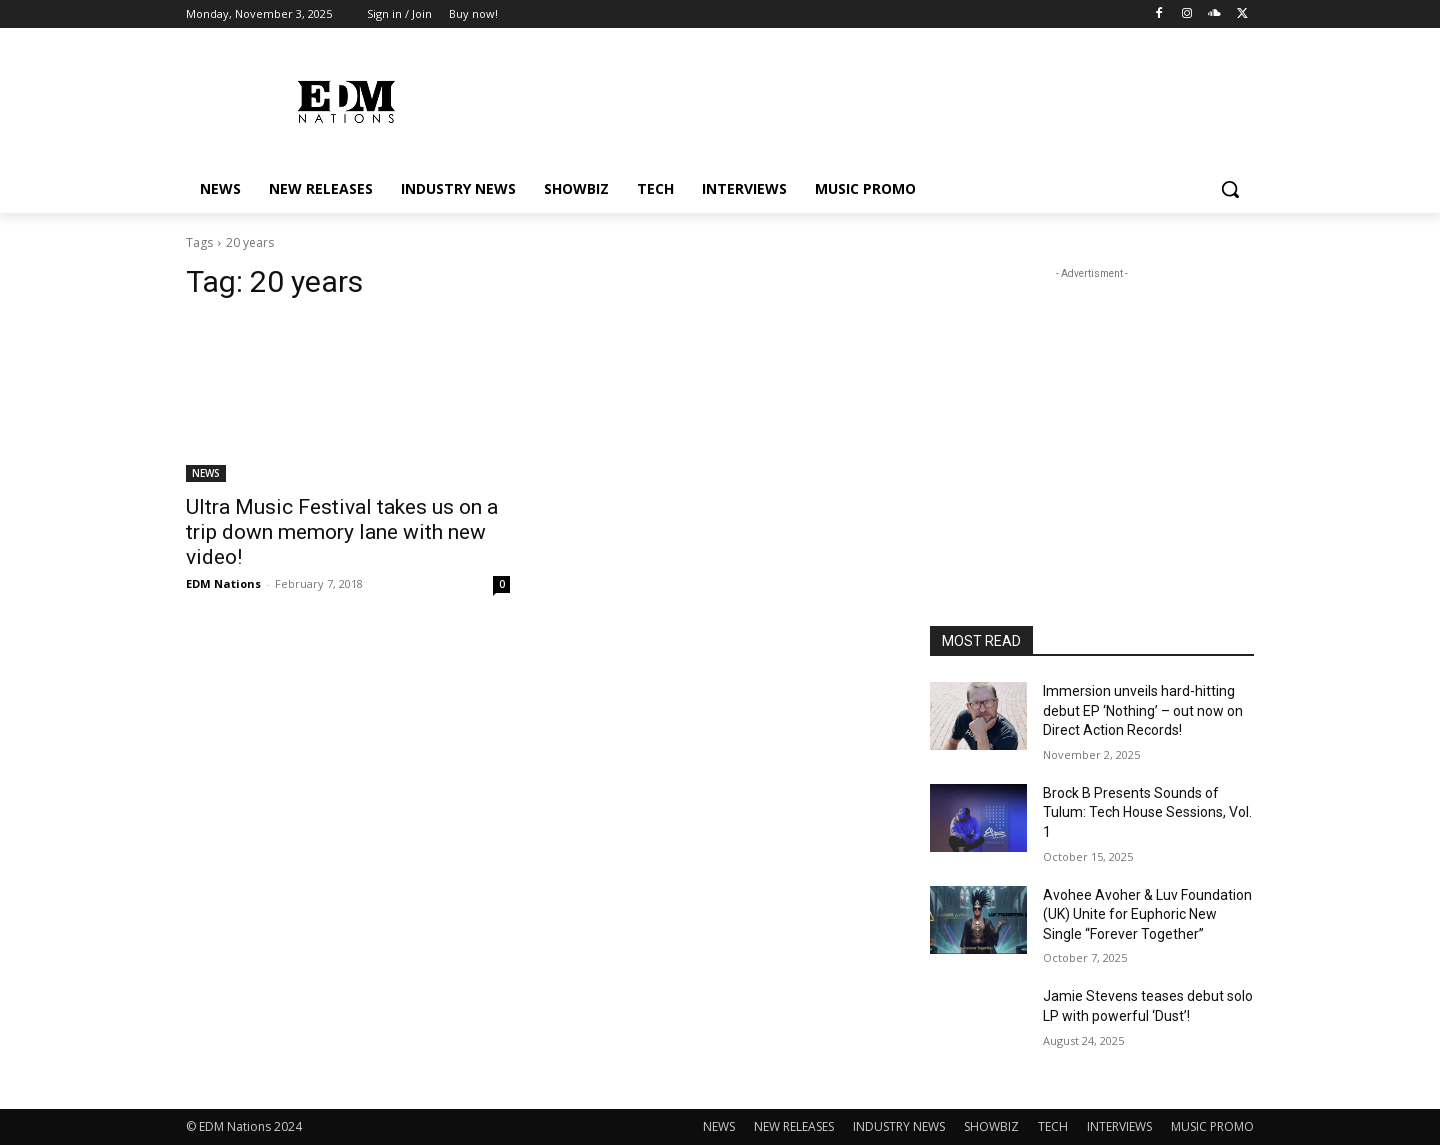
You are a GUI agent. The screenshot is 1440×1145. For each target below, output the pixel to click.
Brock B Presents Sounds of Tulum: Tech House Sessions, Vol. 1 (1147, 812)
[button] (1230, 189)
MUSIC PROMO (1212, 1126)
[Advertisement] (1092, 409)
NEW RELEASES (794, 1126)
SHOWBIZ (991, 1126)
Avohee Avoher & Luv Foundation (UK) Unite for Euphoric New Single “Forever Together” (1147, 914)
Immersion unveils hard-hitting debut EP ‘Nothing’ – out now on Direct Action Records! (1143, 710)
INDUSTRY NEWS (899, 1126)
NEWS (206, 473)
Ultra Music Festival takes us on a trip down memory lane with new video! (342, 532)
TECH (1053, 1126)
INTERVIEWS (1119, 1126)
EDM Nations (223, 583)
